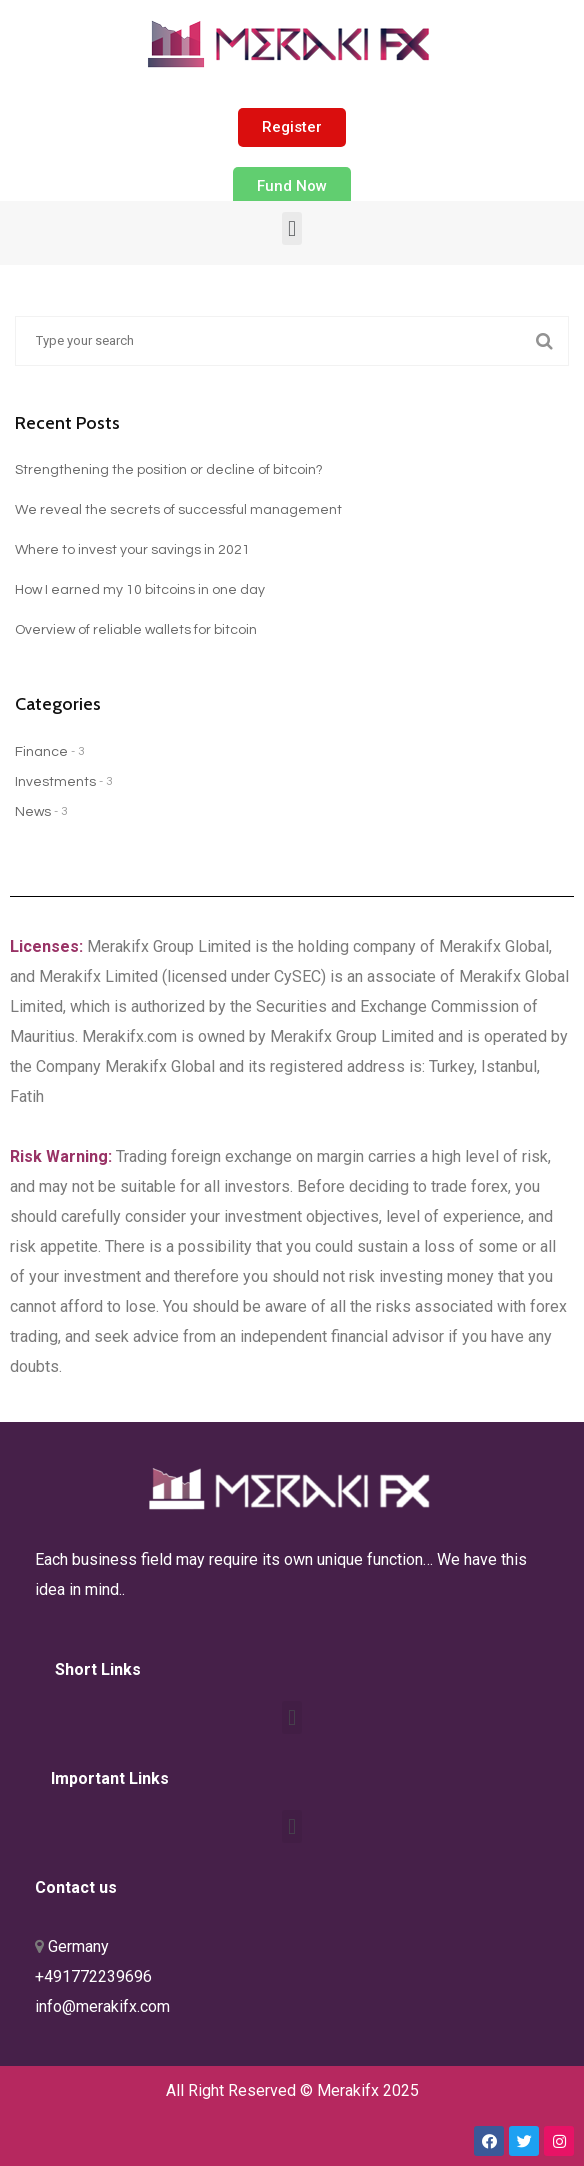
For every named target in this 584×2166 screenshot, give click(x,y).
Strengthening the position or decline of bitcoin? (169, 470)
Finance (41, 752)
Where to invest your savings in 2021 (132, 550)
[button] (292, 127)
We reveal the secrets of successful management (178, 510)
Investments (55, 782)
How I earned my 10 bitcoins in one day (140, 590)
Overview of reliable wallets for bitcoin (136, 630)
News (33, 812)
